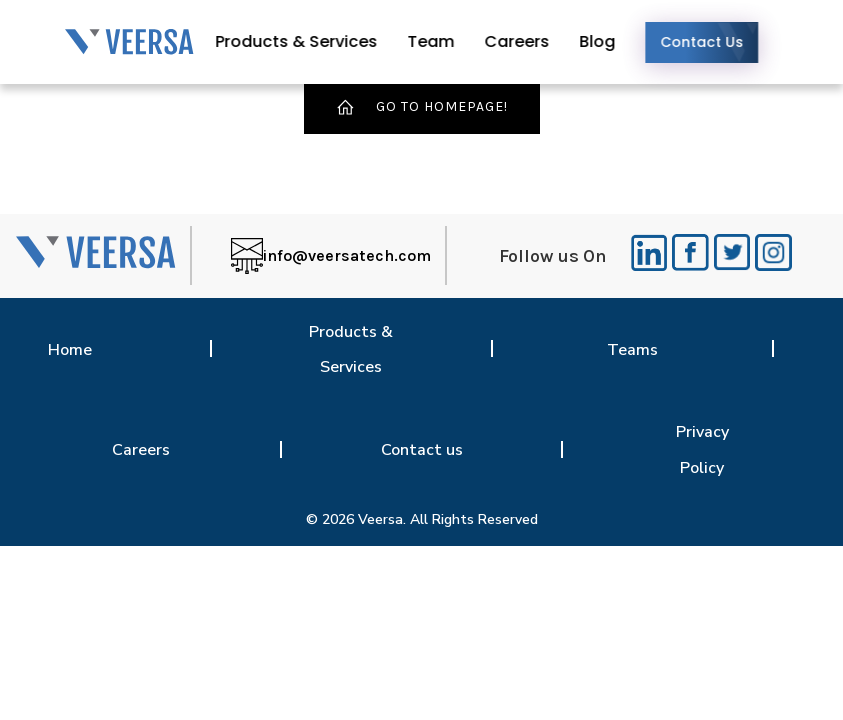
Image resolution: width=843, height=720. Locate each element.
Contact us (422, 450)
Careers (530, 41)
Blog (611, 41)
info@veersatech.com (347, 255)
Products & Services (310, 41)
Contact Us (715, 42)
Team (444, 41)
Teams (632, 350)
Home (70, 350)
